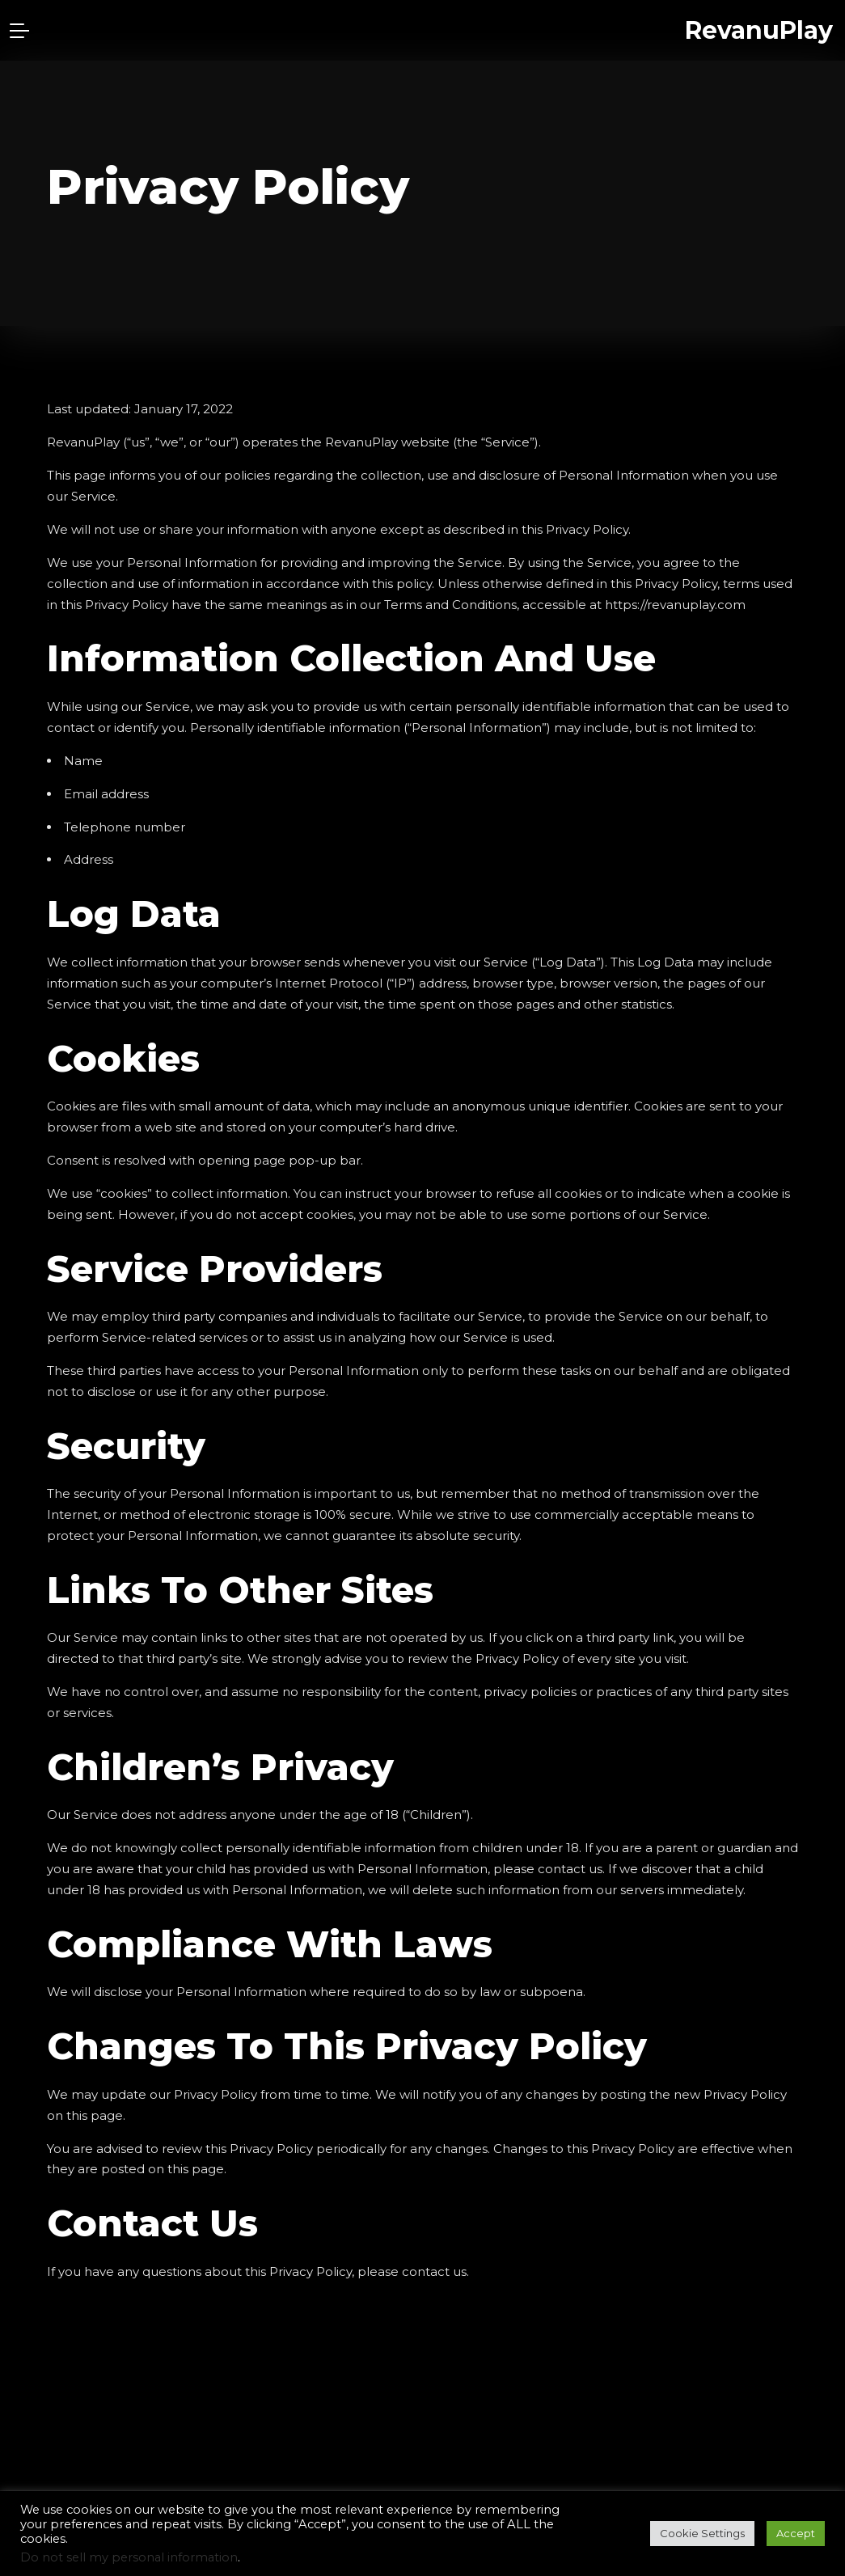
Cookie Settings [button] (702, 2533)
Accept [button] (795, 2533)
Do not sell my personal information (129, 2557)
